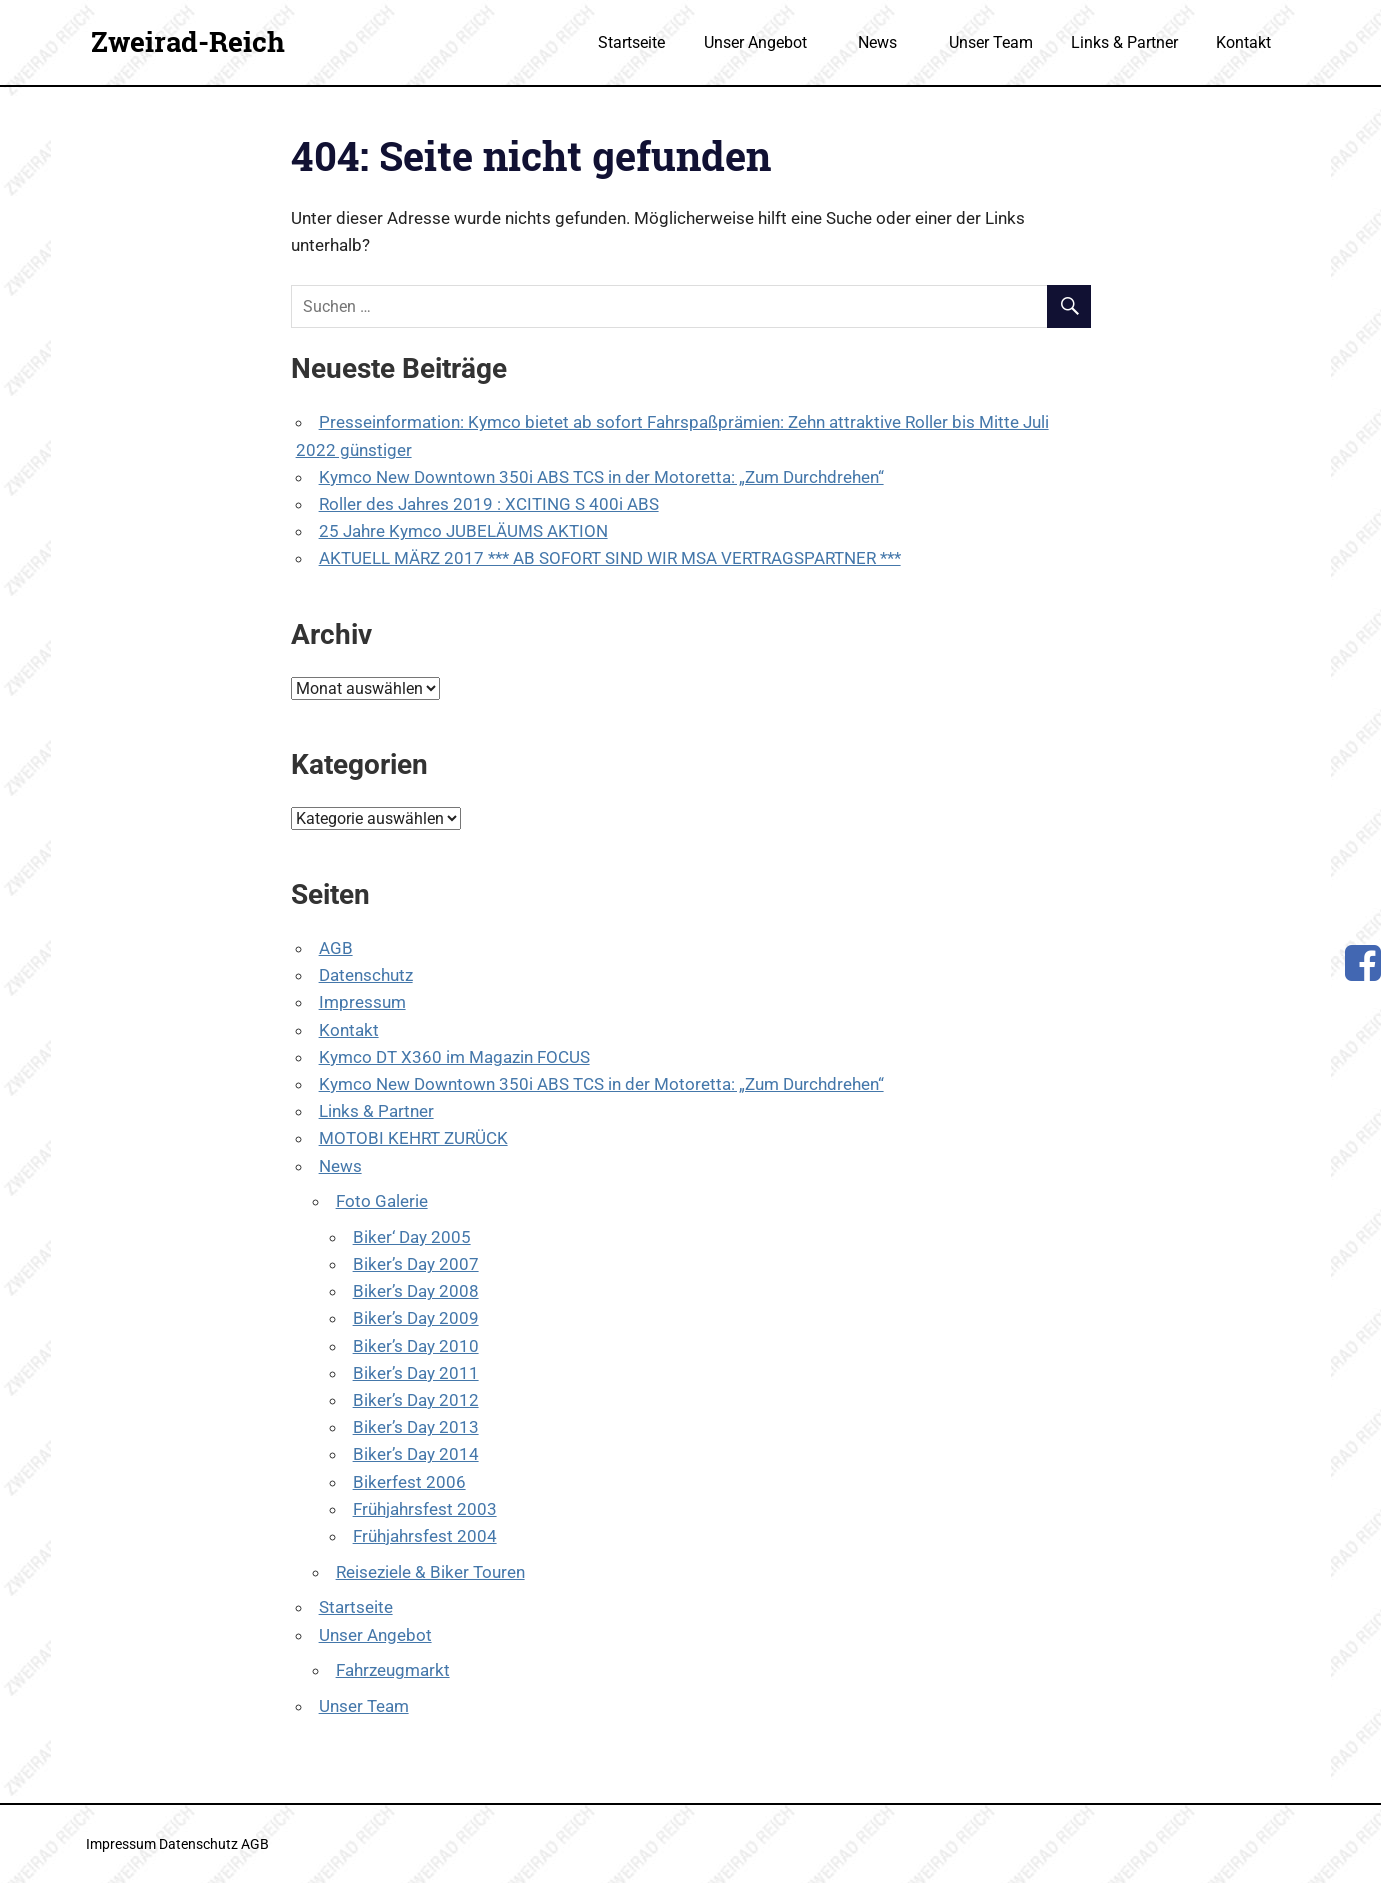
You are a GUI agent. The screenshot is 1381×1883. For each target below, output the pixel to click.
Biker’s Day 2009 (416, 1318)
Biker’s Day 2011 (416, 1373)
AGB (336, 948)
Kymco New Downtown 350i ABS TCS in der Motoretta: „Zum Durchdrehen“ (601, 477)
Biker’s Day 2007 (416, 1264)
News (888, 42)
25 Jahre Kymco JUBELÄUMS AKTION (463, 531)
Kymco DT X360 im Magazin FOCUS (454, 1057)
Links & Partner (1124, 42)
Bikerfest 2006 (409, 1482)
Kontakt (1243, 42)
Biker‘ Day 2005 (412, 1237)
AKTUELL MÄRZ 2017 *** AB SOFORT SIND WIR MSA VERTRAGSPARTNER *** (610, 558)
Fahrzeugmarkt (393, 1670)
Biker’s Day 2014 (416, 1454)
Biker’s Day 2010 (416, 1346)
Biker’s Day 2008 (416, 1291)
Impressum (362, 1002)
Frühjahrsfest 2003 (425, 1509)
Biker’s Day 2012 (416, 1400)
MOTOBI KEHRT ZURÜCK (413, 1138)
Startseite (631, 42)
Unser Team (991, 42)
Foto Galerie (382, 1201)
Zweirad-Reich (188, 41)
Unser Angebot (766, 42)
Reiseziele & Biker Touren (430, 1572)
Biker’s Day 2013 (416, 1427)
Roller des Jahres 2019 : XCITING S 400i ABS (489, 504)
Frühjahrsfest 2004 (425, 1536)
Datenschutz (366, 975)
